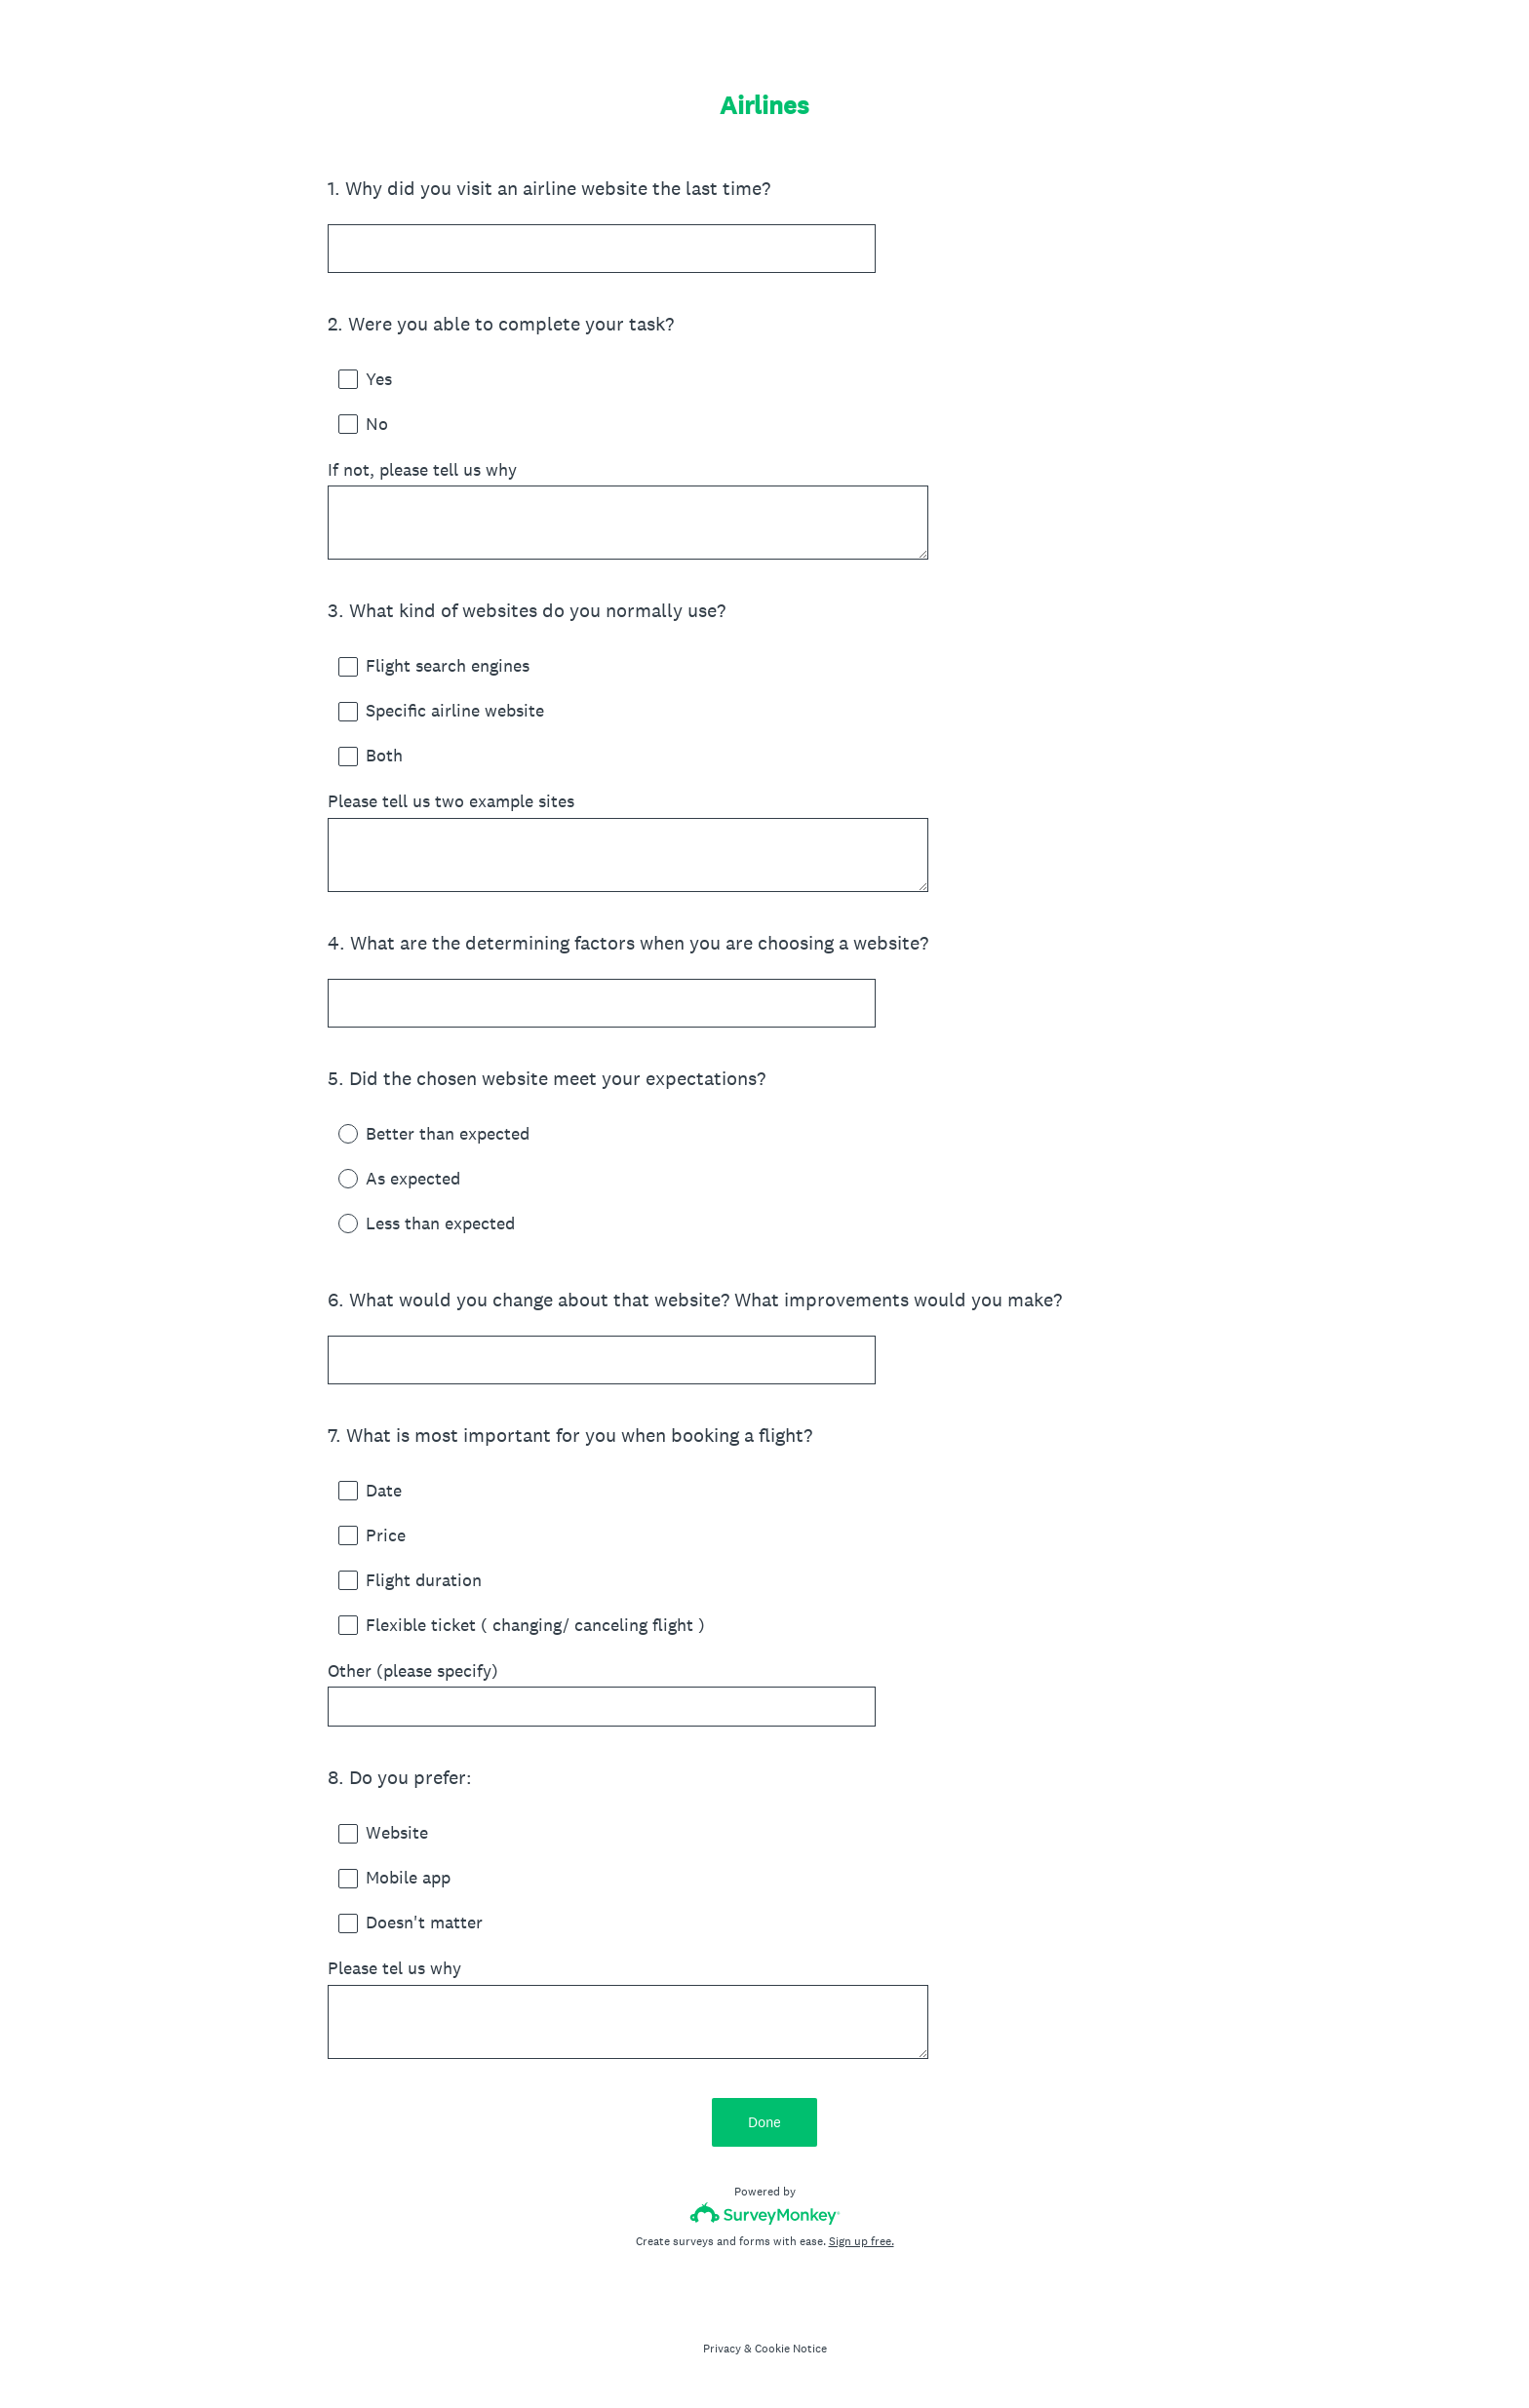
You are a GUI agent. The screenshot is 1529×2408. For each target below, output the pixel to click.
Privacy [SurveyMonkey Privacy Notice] (722, 2348)
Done (764, 2122)
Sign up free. (861, 2241)
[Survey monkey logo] (765, 2213)
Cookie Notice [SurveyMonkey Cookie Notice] (791, 2348)
